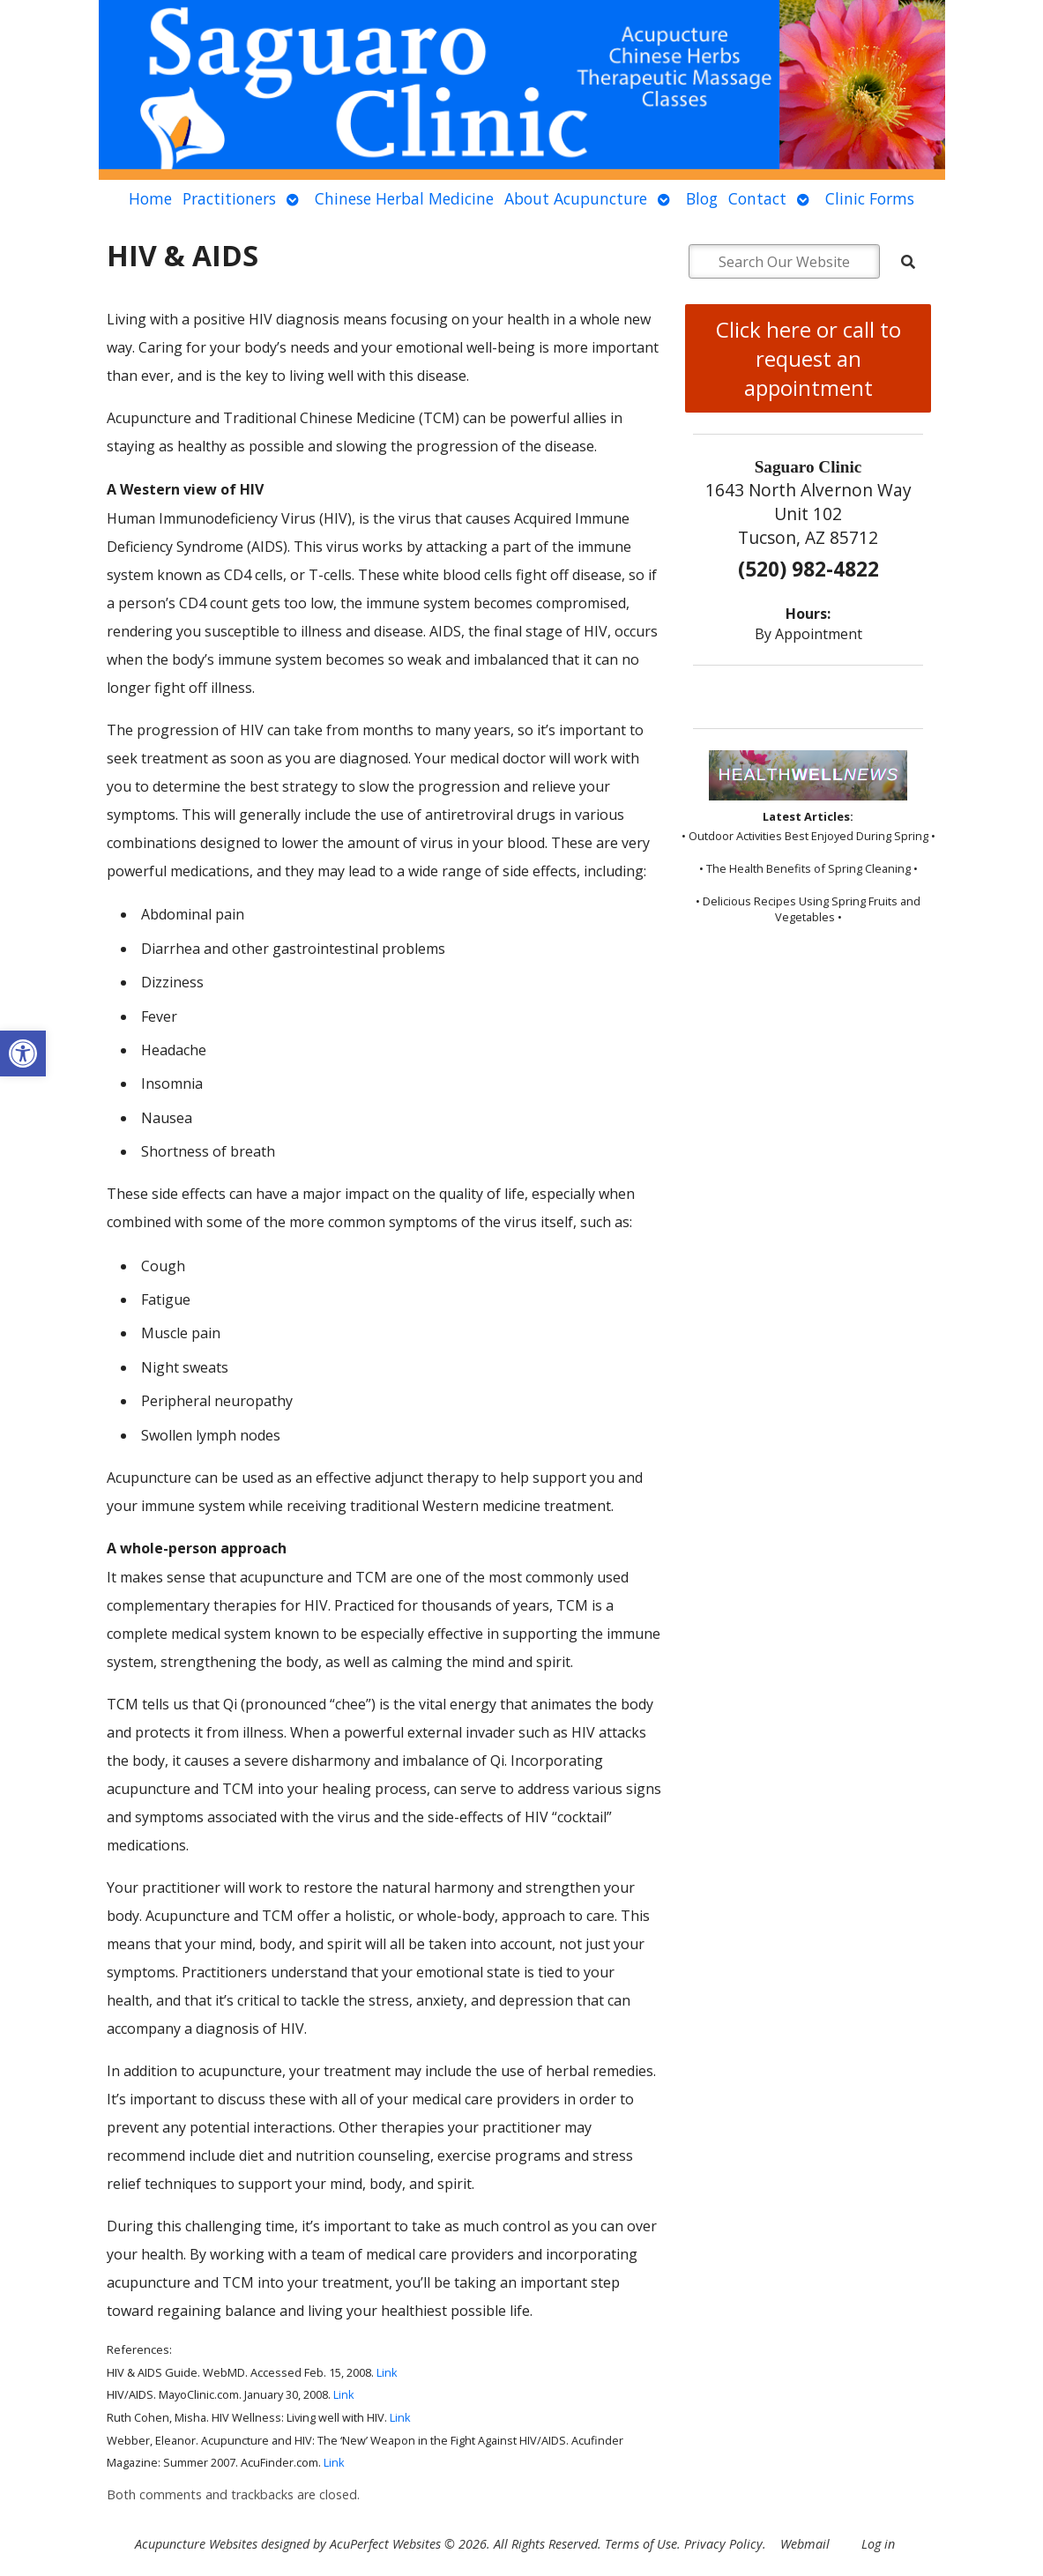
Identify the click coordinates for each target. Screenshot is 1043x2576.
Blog (702, 198)
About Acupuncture (575, 198)
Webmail (805, 2543)
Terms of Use (641, 2543)
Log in (878, 2543)
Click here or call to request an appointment (808, 358)
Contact (757, 198)
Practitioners (229, 198)
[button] (23, 1053)
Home (150, 198)
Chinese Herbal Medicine (404, 198)
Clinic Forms (869, 198)
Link (387, 2372)
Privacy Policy (723, 2543)
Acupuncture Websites (196, 2543)
